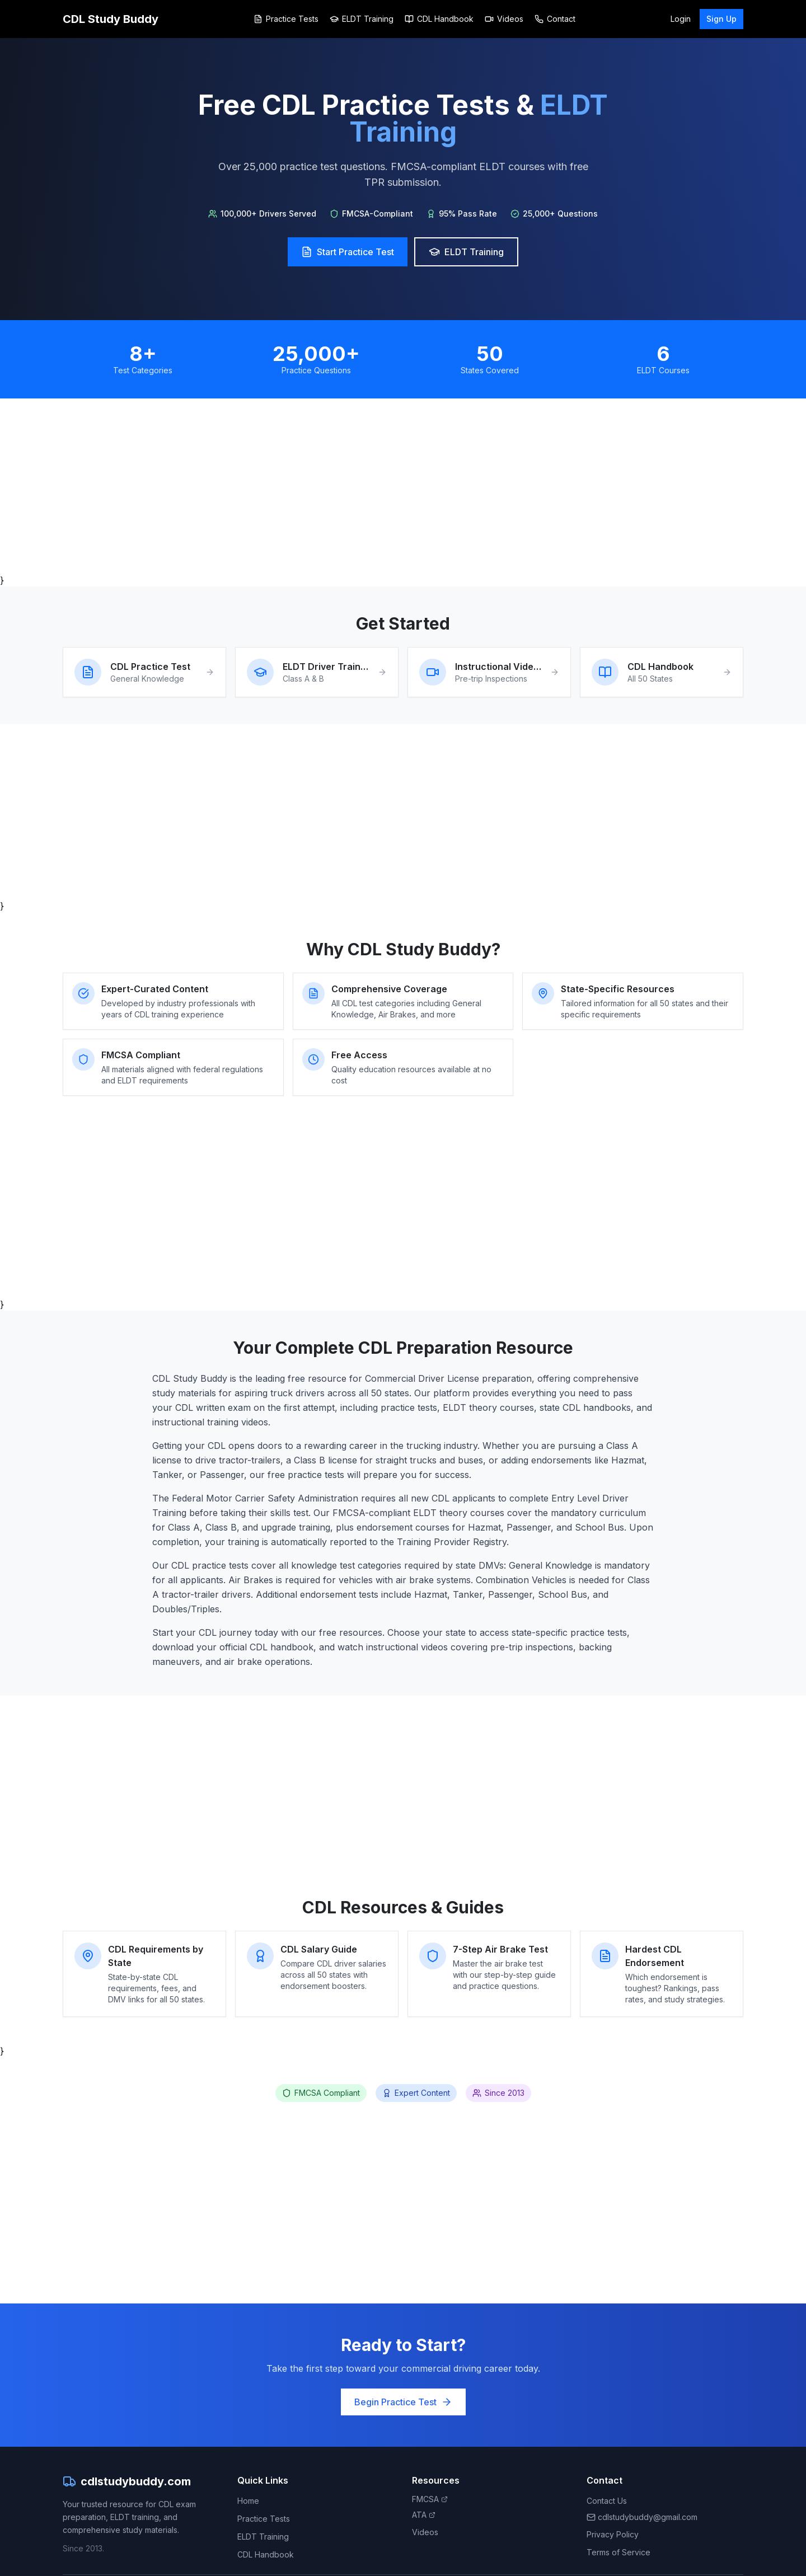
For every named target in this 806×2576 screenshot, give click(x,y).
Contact (555, 19)
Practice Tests (286, 19)
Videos (504, 19)
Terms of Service (618, 2552)
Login (681, 19)
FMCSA (430, 2499)
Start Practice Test (347, 251)
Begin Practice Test (403, 2402)
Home (248, 2500)
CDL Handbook (439, 19)
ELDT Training (361, 19)
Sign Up (721, 19)
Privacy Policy (613, 2534)
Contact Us (607, 2500)
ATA (423, 2514)
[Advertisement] (398, 485)
